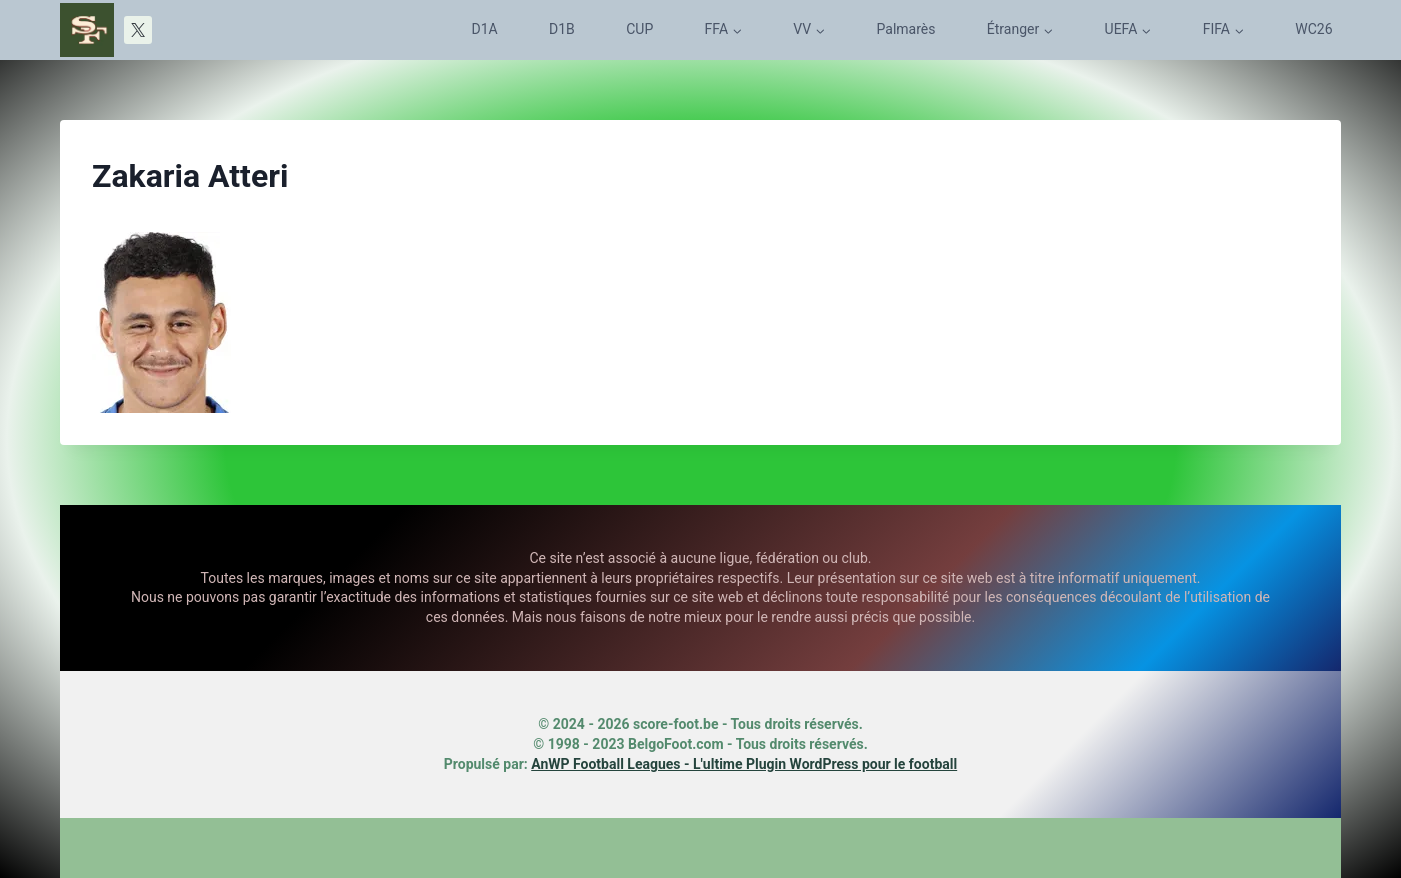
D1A (485, 29)
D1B (562, 29)
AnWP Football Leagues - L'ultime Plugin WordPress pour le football (744, 764)
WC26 (1313, 29)
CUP (639, 29)
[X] (138, 30)
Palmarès (906, 29)
